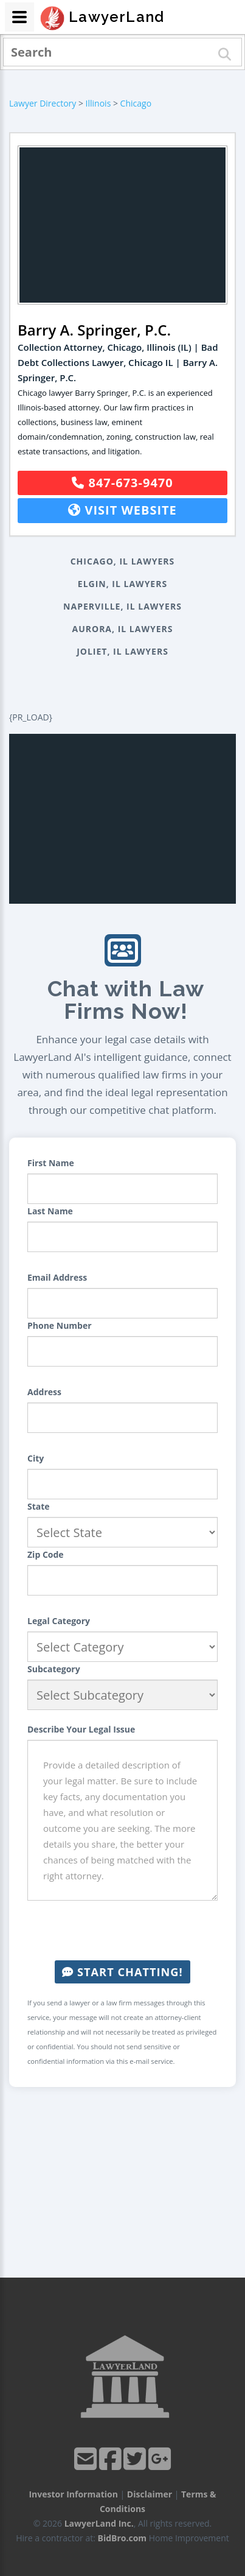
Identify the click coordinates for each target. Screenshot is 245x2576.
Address (44, 1392)
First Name (50, 1163)
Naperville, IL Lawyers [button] (122, 606)
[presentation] (122, 1930)
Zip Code (45, 1554)
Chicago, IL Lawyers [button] (123, 561)
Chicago (135, 103)
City (35, 1458)
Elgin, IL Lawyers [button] (122, 583)
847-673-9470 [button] (122, 482)
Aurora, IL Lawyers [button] (122, 629)
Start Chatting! (122, 1972)
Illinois (98, 103)
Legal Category (58, 1621)
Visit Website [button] (122, 510)
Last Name (50, 1211)
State (38, 1506)
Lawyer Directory (42, 103)
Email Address (57, 1277)
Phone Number (59, 1325)
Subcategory (53, 1669)
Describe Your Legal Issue (81, 1729)
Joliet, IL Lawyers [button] (122, 651)
